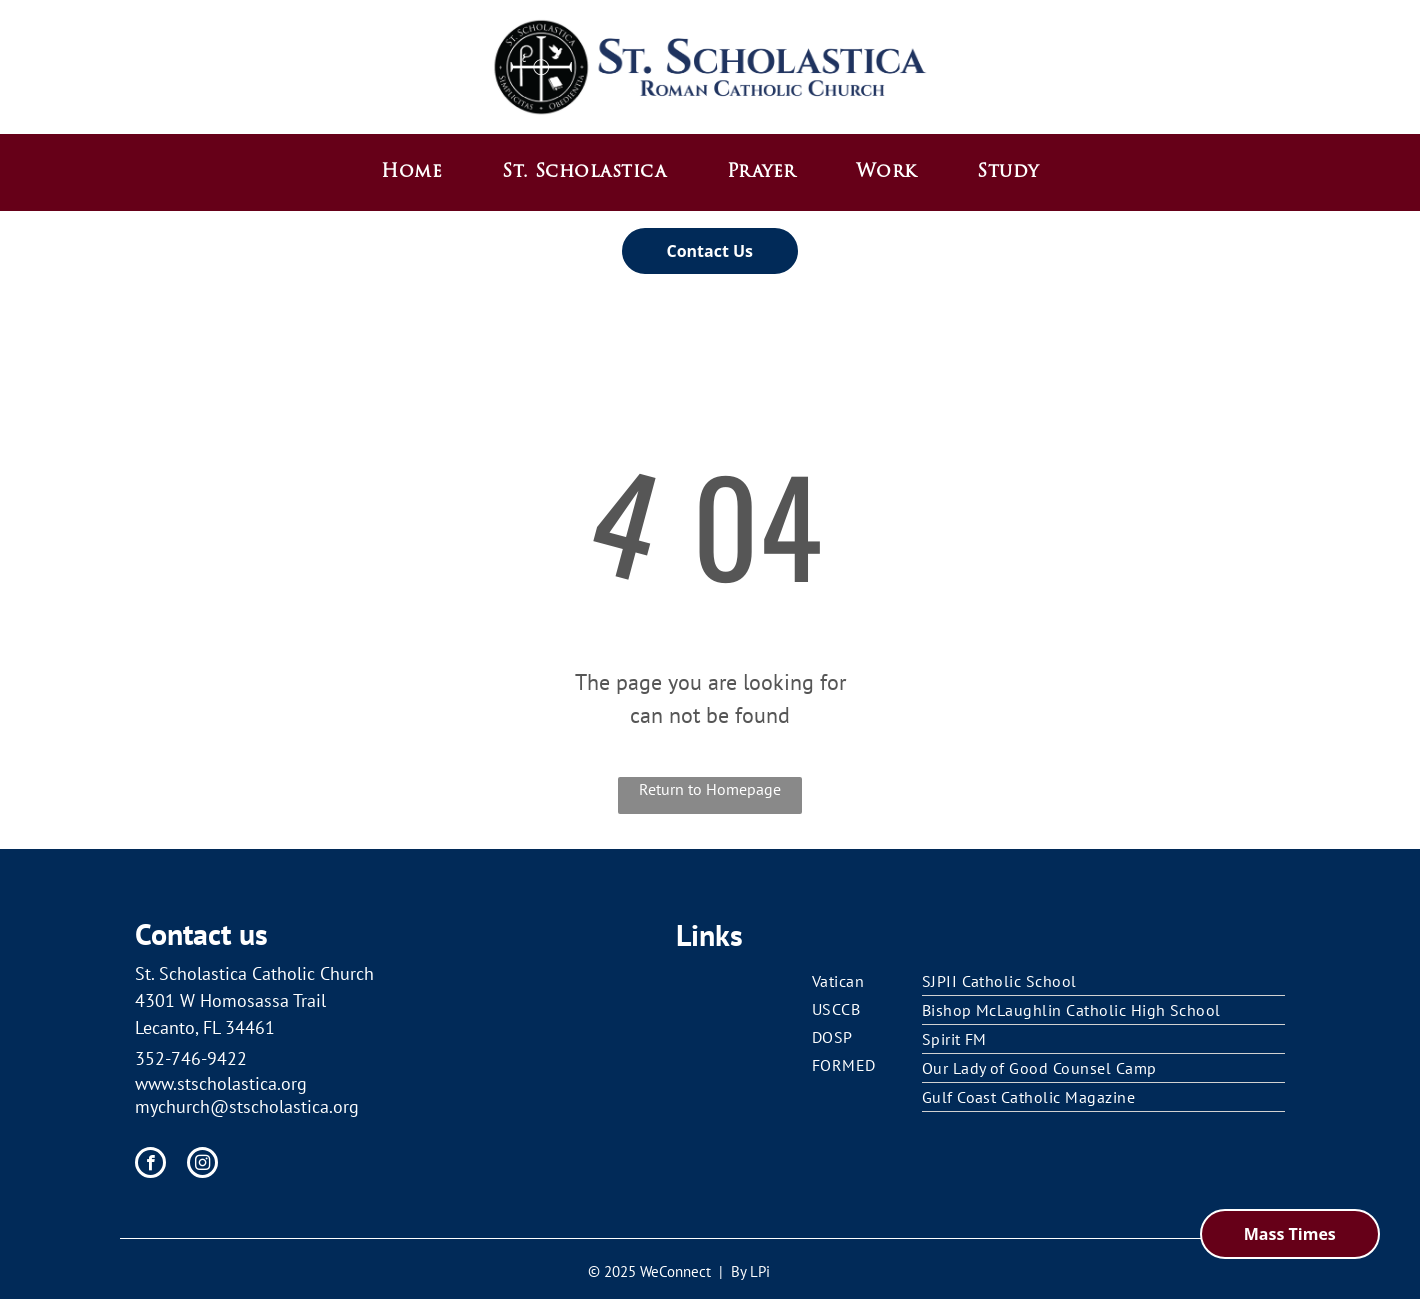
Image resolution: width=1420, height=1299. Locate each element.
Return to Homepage (710, 789)
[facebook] (150, 1165)
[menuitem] (411, 172)
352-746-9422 (191, 1058)
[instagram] (202, 1165)
